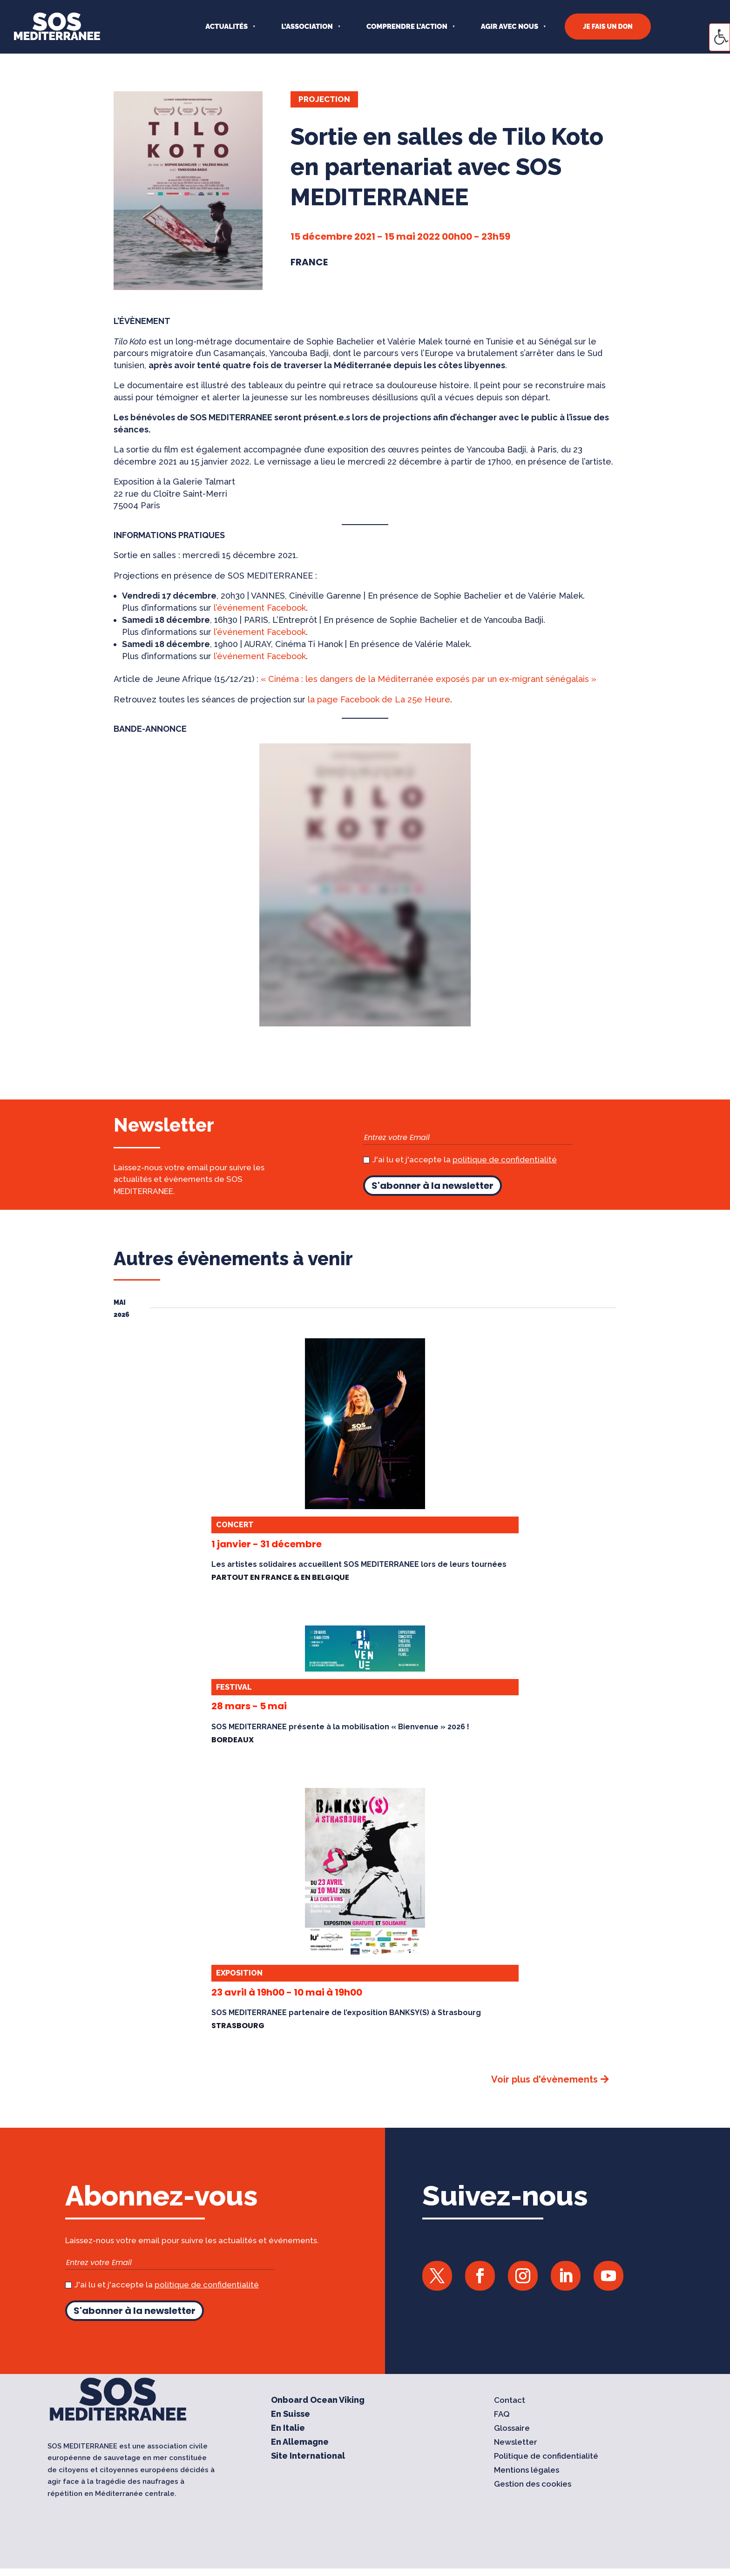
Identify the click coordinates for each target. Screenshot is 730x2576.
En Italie (288, 2429)
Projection (324, 99)
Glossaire (512, 2429)
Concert (235, 1524)
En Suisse (290, 2415)
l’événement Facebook (260, 608)
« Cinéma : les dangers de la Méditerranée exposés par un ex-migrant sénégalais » (428, 679)
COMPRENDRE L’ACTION (406, 26)
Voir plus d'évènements (544, 2079)
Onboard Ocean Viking (318, 2401)
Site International (308, 2457)
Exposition (239, 1973)
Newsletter (515, 2443)
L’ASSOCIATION (307, 26)
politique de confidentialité (505, 1159)
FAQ (502, 2415)
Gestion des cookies (532, 2484)
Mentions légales (526, 2471)
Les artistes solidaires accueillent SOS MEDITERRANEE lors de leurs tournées (359, 1564)
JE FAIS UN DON (608, 26)
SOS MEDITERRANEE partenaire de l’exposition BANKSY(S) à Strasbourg (346, 2012)
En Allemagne (300, 2443)
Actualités (226, 26)
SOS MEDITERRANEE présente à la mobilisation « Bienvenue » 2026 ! (340, 1726)
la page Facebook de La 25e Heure (379, 699)
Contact (509, 2401)
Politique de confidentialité (546, 2457)
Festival (234, 1687)
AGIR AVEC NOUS (509, 26)
